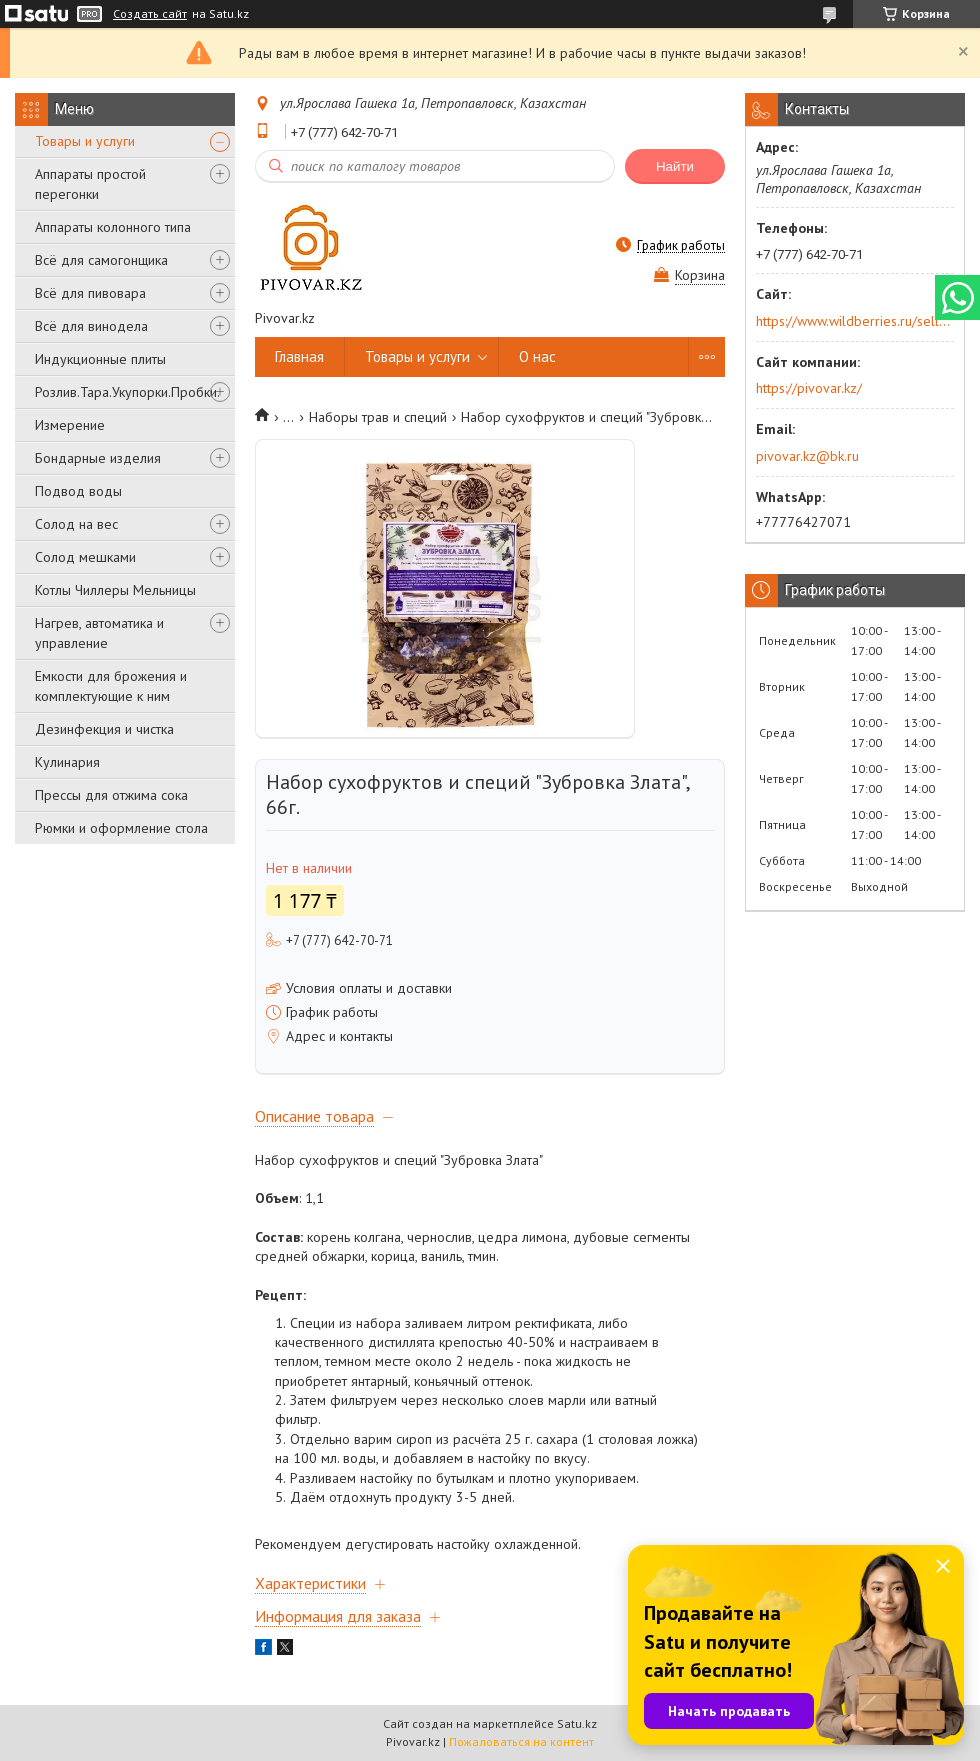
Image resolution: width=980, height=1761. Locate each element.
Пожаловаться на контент (521, 1741)
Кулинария (67, 762)
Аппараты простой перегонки (90, 184)
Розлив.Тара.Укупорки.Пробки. (127, 392)
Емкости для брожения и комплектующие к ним (111, 686)
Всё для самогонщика (101, 260)
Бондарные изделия (98, 458)
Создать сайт (150, 14)
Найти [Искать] (675, 166)
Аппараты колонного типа (113, 227)
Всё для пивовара (90, 293)
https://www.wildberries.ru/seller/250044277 (853, 321)
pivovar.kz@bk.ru (807, 456)
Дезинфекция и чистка (104, 729)
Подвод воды (78, 491)
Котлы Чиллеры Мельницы (115, 590)
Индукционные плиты (100, 359)
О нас (537, 356)
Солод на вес (76, 524)
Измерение (70, 425)
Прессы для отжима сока (111, 795)
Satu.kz (577, 1723)
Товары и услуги (85, 141)
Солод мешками (85, 557)
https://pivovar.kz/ (809, 388)
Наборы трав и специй (378, 417)
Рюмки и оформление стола (121, 828)
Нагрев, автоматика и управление (99, 633)
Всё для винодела (91, 326)
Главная (299, 356)
